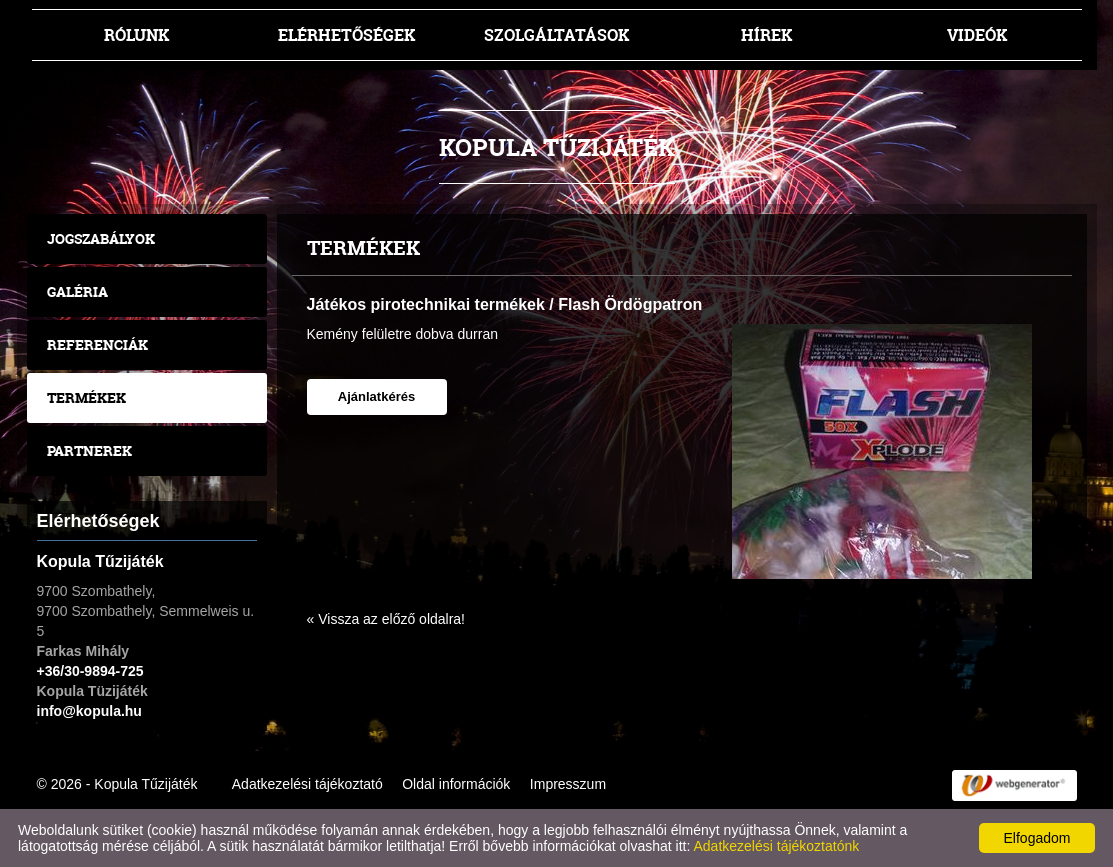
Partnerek (89, 450)
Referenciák (97, 344)
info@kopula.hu (89, 711)
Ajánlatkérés (376, 396)
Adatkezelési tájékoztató (307, 784)
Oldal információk (456, 784)
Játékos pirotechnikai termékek (426, 304)
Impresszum (568, 784)
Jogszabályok (101, 238)
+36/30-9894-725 (90, 671)
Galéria (77, 291)
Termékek (86, 397)
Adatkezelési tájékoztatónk (776, 846)
